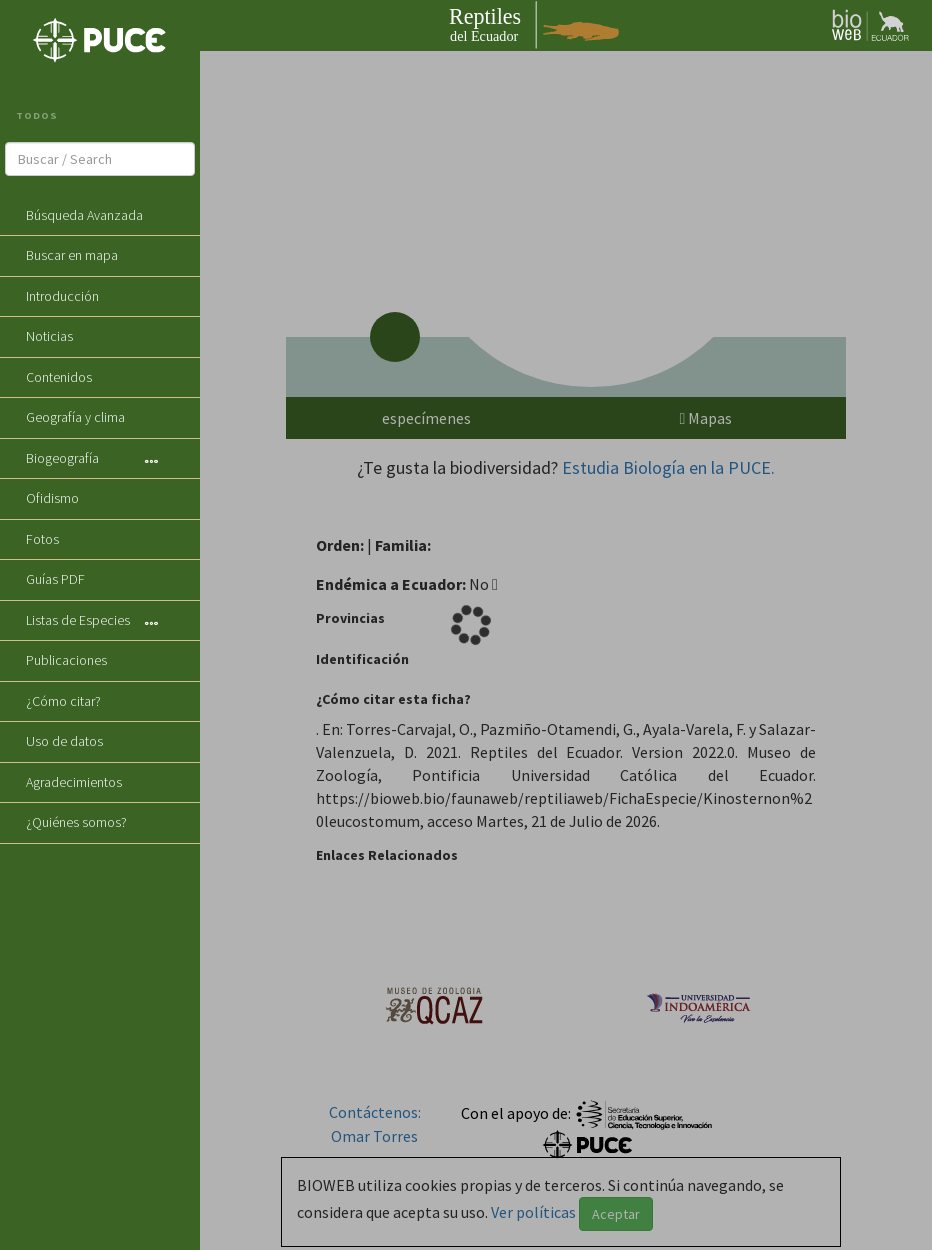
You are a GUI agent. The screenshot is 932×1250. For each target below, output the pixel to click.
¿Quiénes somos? (76, 822)
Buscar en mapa (72, 255)
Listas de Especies (78, 620)
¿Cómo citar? (63, 701)
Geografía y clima (75, 417)
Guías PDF (55, 579)
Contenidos (59, 377)
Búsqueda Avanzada (84, 215)
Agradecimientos (74, 782)
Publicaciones (66, 660)
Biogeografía (62, 458)
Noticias (49, 336)
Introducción (62, 296)
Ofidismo (52, 498)
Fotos (42, 539)
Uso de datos (64, 741)
